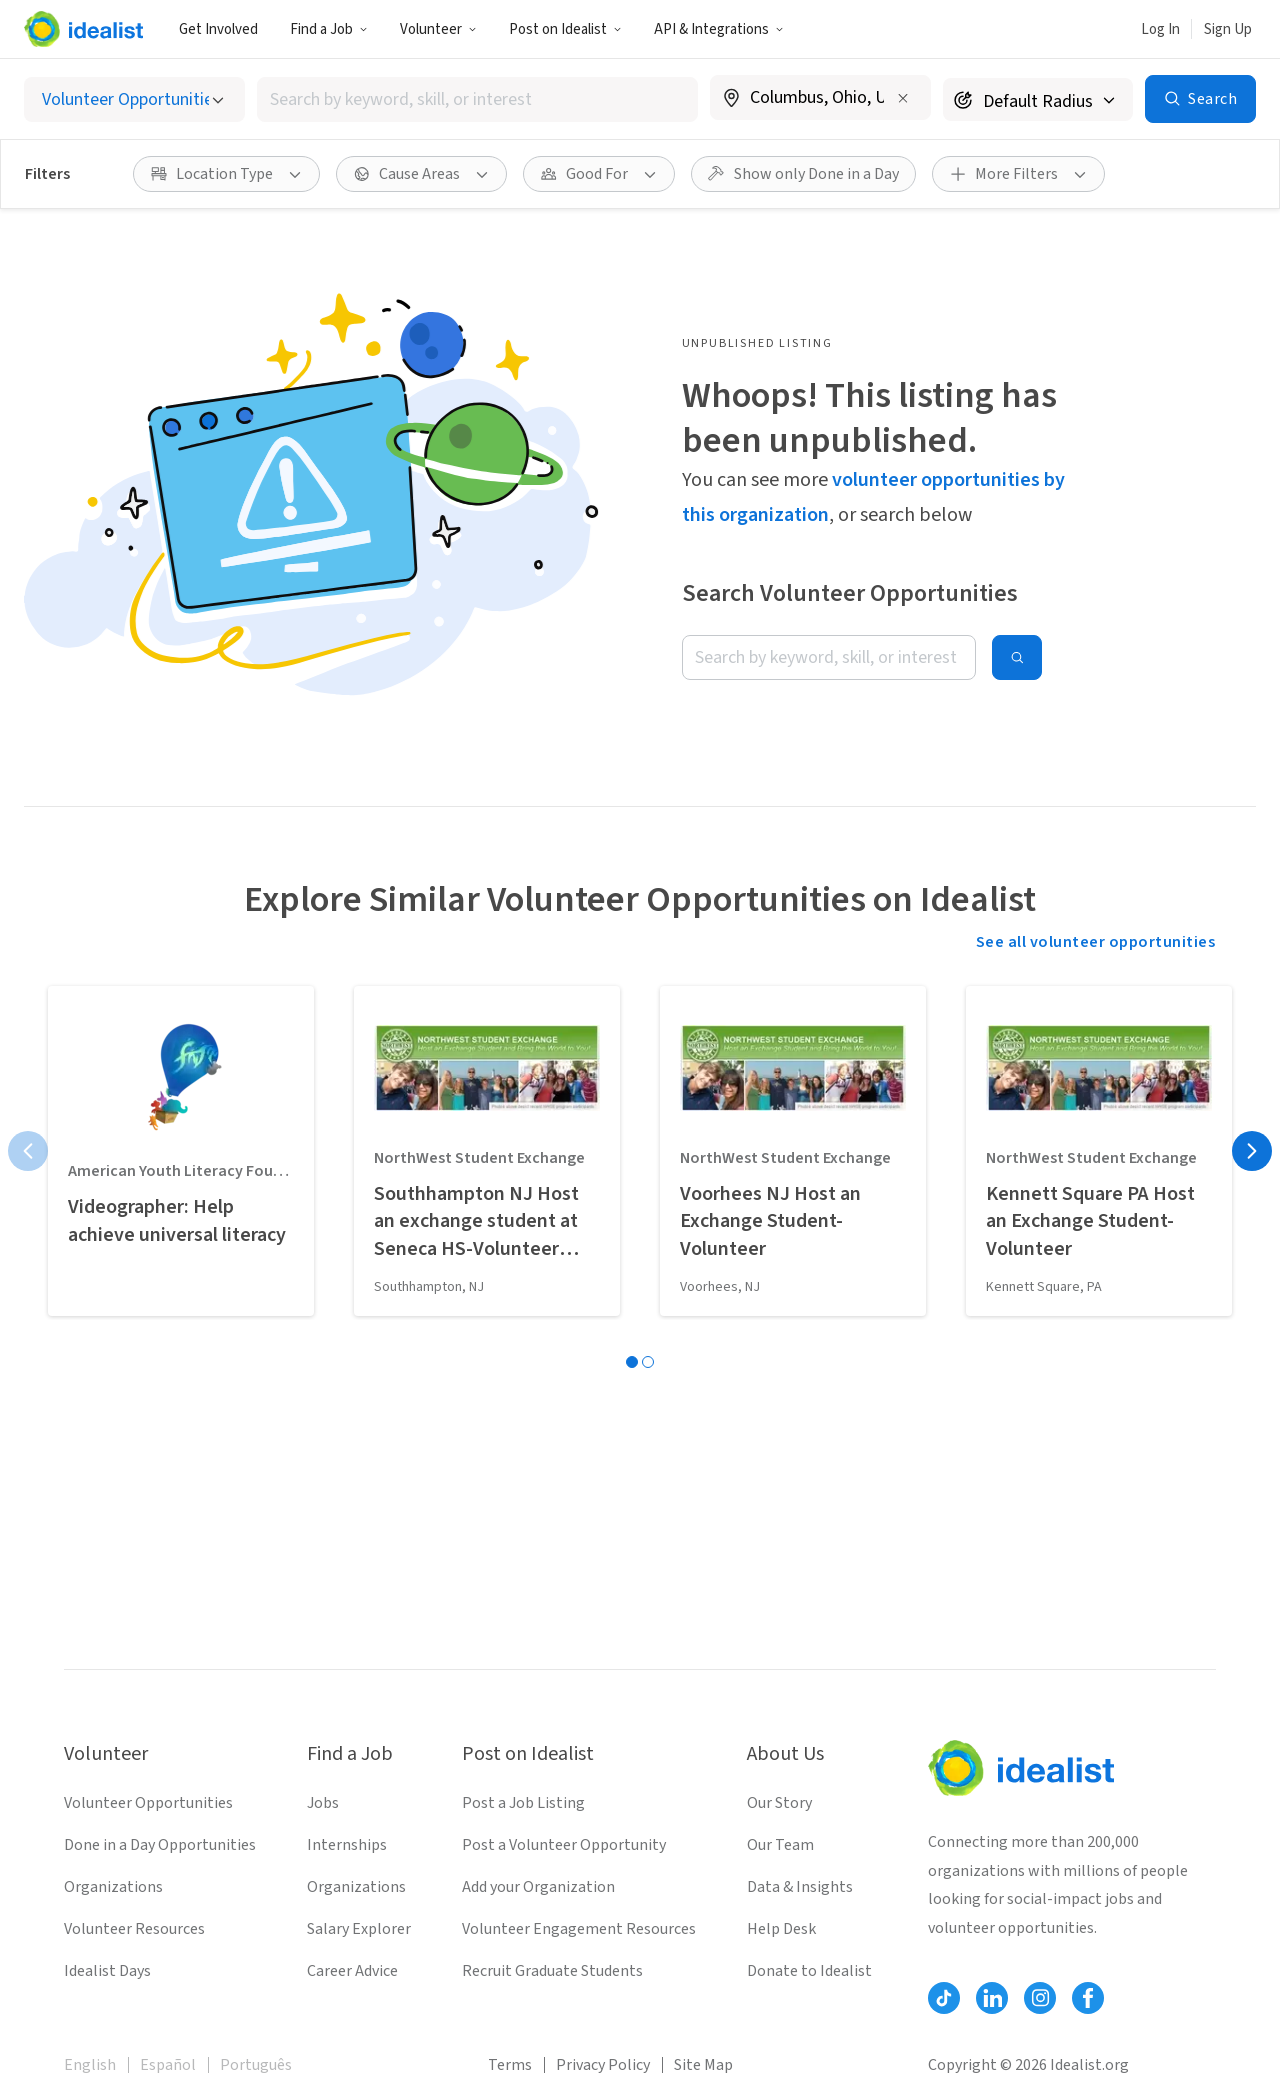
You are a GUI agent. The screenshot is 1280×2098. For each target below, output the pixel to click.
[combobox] (478, 99)
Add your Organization (538, 1887)
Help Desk (781, 1929)
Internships (347, 1845)
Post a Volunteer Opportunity (564, 1845)
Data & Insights (800, 1887)
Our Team (780, 1845)
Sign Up (1228, 29)
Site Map (703, 2065)
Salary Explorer (359, 1929)
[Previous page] (28, 1151)
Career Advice (352, 1971)
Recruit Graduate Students (552, 1971)
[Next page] (1252, 1151)
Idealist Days (107, 1971)
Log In (1160, 29)
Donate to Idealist (809, 1971)
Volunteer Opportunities (148, 1803)
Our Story (779, 1803)
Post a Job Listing (523, 1803)
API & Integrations (719, 29)
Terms (510, 2065)
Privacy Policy (603, 2065)
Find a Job (329, 29)
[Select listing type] (134, 99)
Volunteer (438, 29)
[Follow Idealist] (944, 1998)
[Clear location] (903, 98)
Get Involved (218, 29)
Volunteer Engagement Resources (579, 1929)
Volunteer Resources (134, 1929)
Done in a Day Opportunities (160, 1845)
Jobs (323, 1803)
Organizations (113, 1887)
